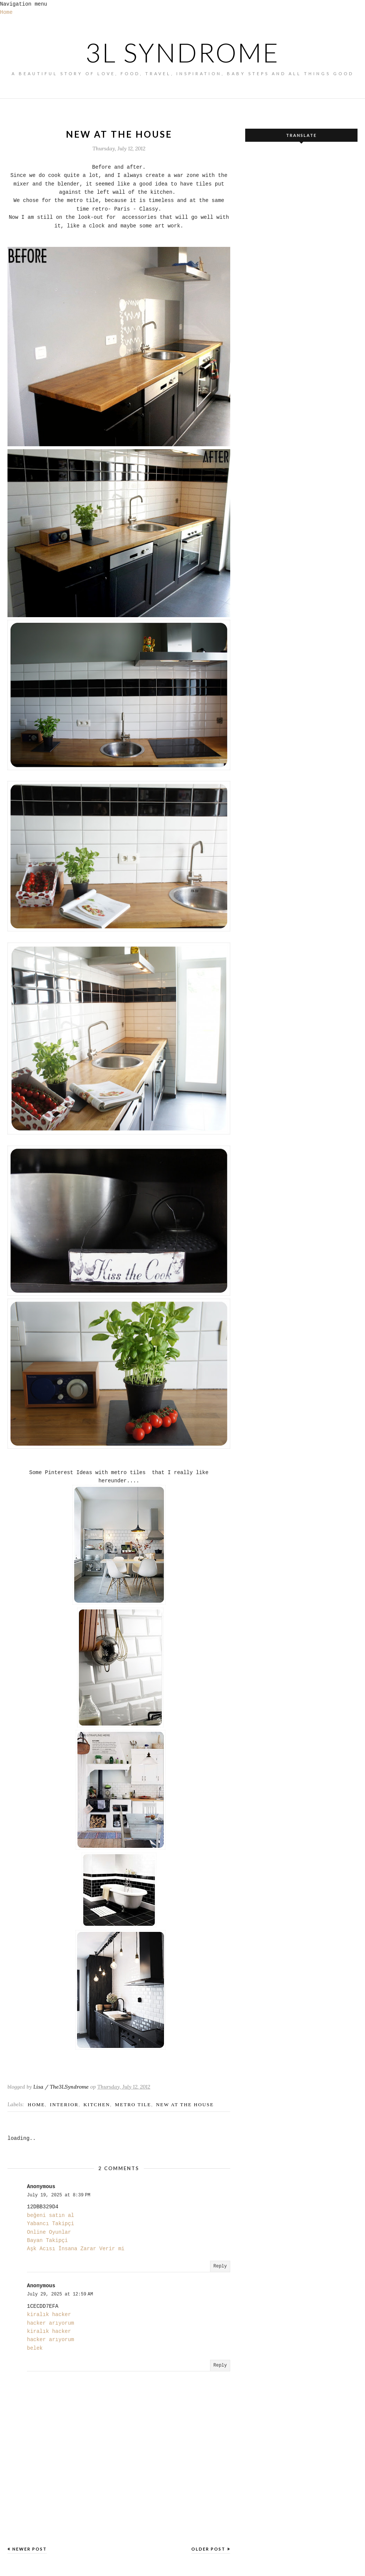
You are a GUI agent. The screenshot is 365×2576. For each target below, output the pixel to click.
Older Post (208, 2548)
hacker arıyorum (50, 2323)
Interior (64, 2104)
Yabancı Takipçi (50, 2224)
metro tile (133, 2104)
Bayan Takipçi (47, 2240)
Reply (220, 2266)
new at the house (185, 2104)
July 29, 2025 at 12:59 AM (60, 2294)
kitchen (96, 2104)
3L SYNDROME (182, 52)
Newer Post (29, 2548)
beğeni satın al (50, 2215)
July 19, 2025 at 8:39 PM (58, 2195)
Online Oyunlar (49, 2232)
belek (35, 2348)
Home (6, 12)
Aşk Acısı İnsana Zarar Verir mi (75, 2249)
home (36, 2104)
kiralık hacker (49, 2315)
